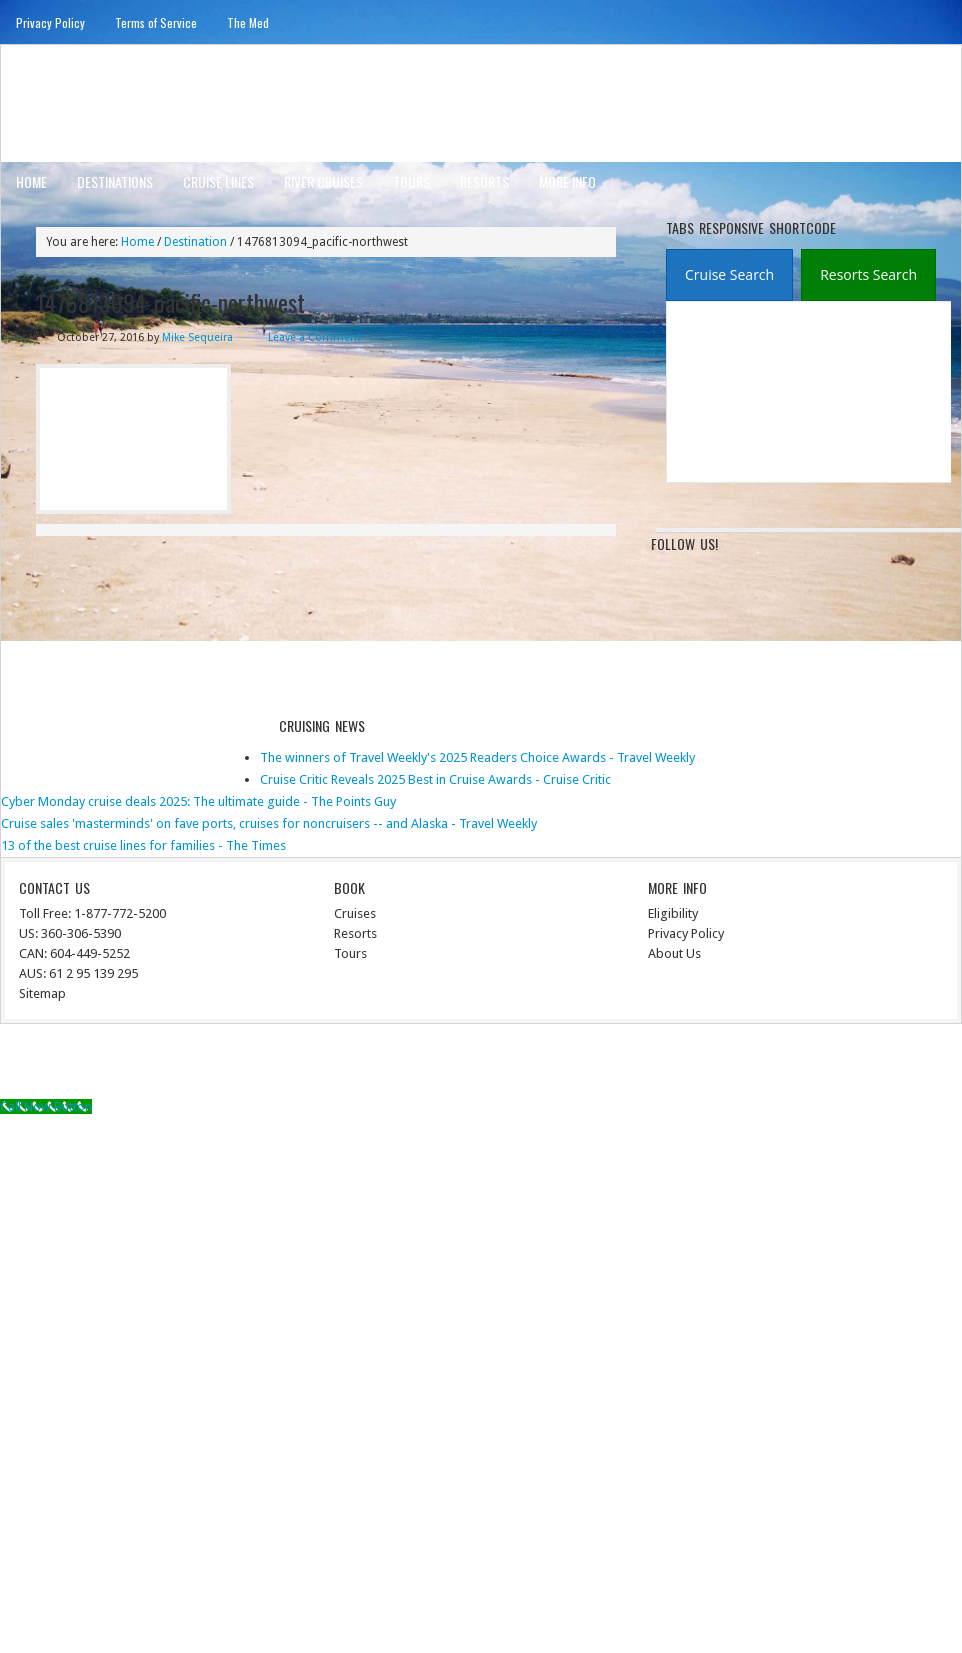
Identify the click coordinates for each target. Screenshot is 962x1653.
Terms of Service (156, 22)
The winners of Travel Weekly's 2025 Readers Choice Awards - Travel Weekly (477, 757)
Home (31, 181)
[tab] (729, 275)
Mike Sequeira (197, 337)
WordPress (873, 1064)
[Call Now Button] (46, 1106)
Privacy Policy (50, 22)
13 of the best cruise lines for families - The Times (143, 845)
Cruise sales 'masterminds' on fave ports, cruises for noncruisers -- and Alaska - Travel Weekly (269, 823)
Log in (933, 1064)
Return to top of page (75, 1064)
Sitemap (42, 993)
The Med (248, 22)
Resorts (484, 181)
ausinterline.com (98, 102)
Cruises (355, 913)
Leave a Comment (314, 337)
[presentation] (729, 275)
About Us (674, 953)
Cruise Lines (218, 181)
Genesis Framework (776, 1064)
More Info (567, 181)
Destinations (115, 181)
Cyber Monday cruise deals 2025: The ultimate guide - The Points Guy (198, 801)
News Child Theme (646, 1064)
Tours (411, 181)
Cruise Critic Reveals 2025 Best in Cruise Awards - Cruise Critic (435, 779)
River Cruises (323, 181)
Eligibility (673, 913)
